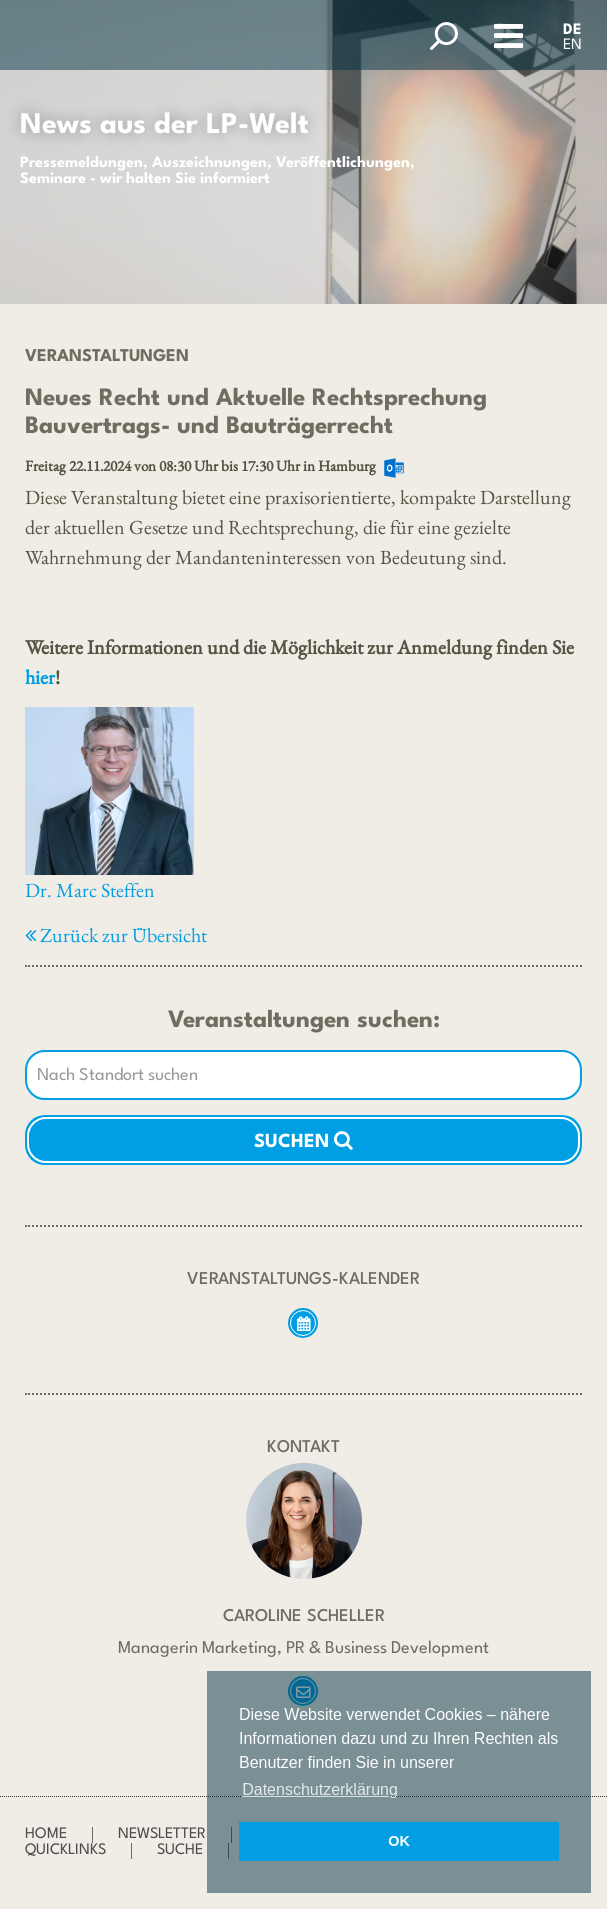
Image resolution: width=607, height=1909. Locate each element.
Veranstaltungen (107, 356)
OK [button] (399, 1841)
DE (572, 30)
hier (40, 677)
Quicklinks (65, 1850)
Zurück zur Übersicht (116, 935)
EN (572, 45)
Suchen (303, 1140)
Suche (180, 1850)
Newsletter (162, 1834)
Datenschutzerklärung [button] (320, 1789)
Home (46, 1834)
